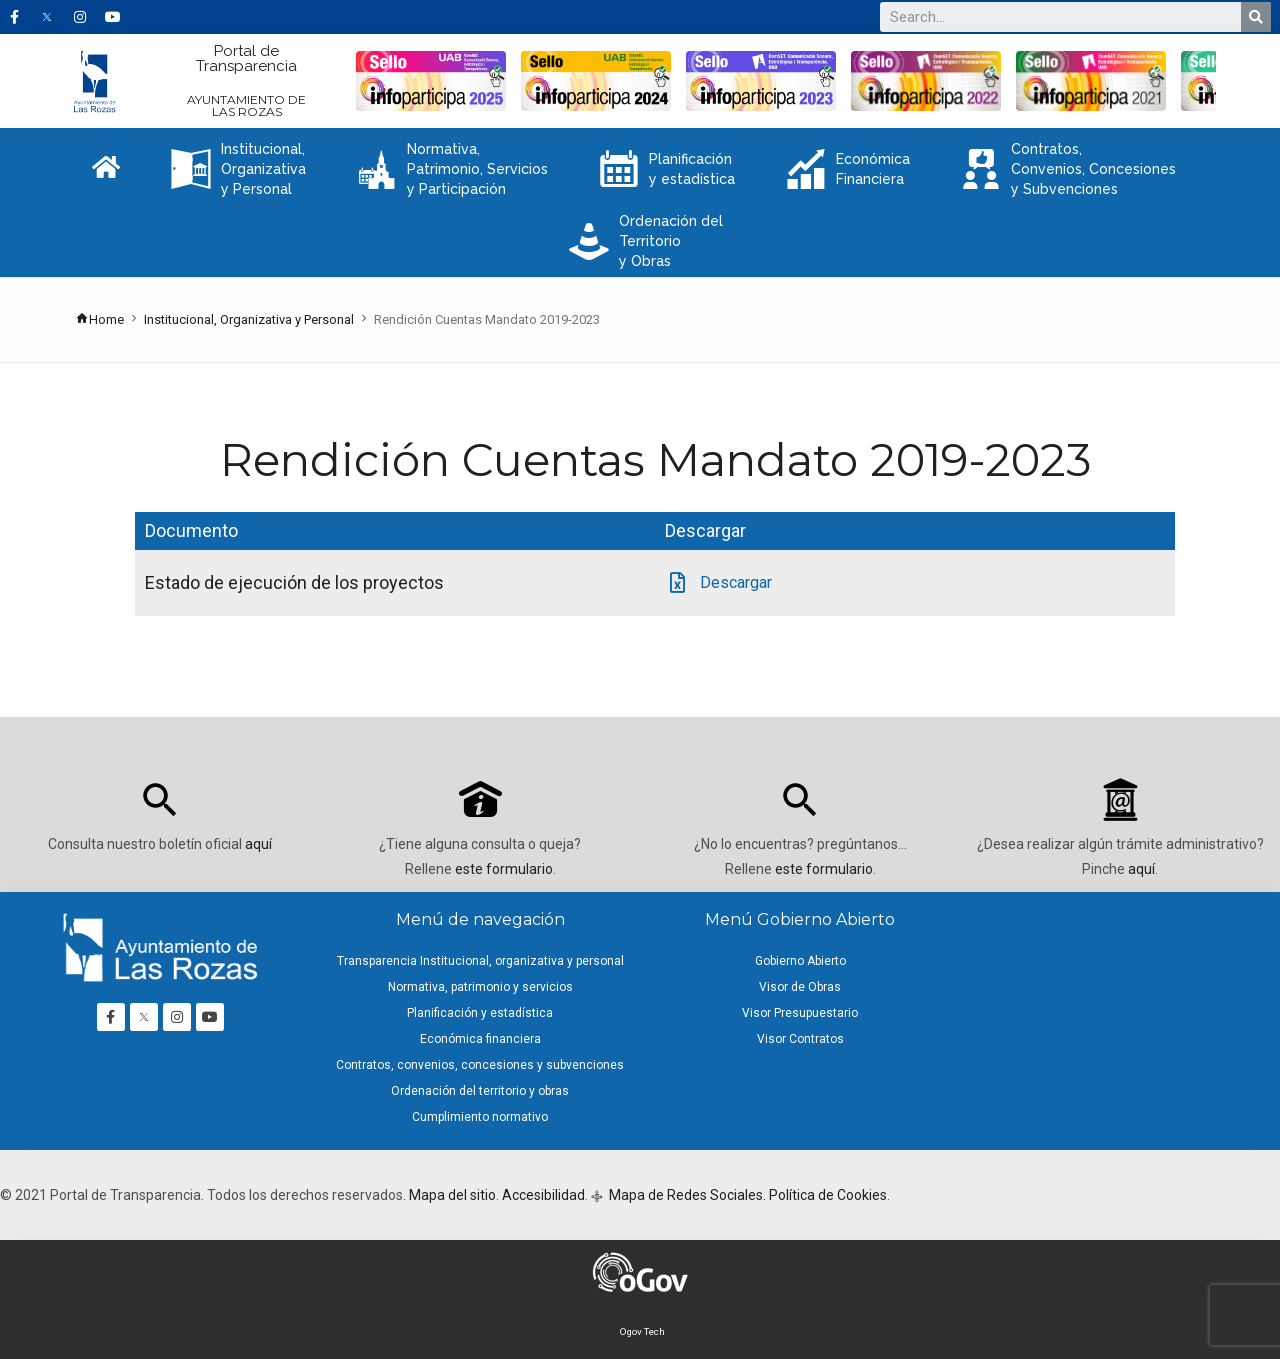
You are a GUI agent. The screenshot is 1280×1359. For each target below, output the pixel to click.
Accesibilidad (543, 1195)
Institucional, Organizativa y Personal (238, 169)
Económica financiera (480, 1039)
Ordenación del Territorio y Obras (646, 241)
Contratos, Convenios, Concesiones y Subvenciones (1068, 169)
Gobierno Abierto (800, 961)
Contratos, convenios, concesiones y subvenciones (480, 1065)
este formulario (504, 869)
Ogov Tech (642, 1331)
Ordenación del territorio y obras (480, 1091)
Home (99, 319)
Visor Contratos (800, 1039)
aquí (258, 844)
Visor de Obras (800, 987)
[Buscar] (1256, 17)
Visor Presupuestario (800, 1013)
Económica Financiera (848, 169)
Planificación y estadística (667, 169)
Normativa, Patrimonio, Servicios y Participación (452, 169)
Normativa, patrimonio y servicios (480, 987)
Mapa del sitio (452, 1195)
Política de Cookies (828, 1195)
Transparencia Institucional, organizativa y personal (480, 961)
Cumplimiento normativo (480, 1117)
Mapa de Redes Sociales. (686, 1195)
